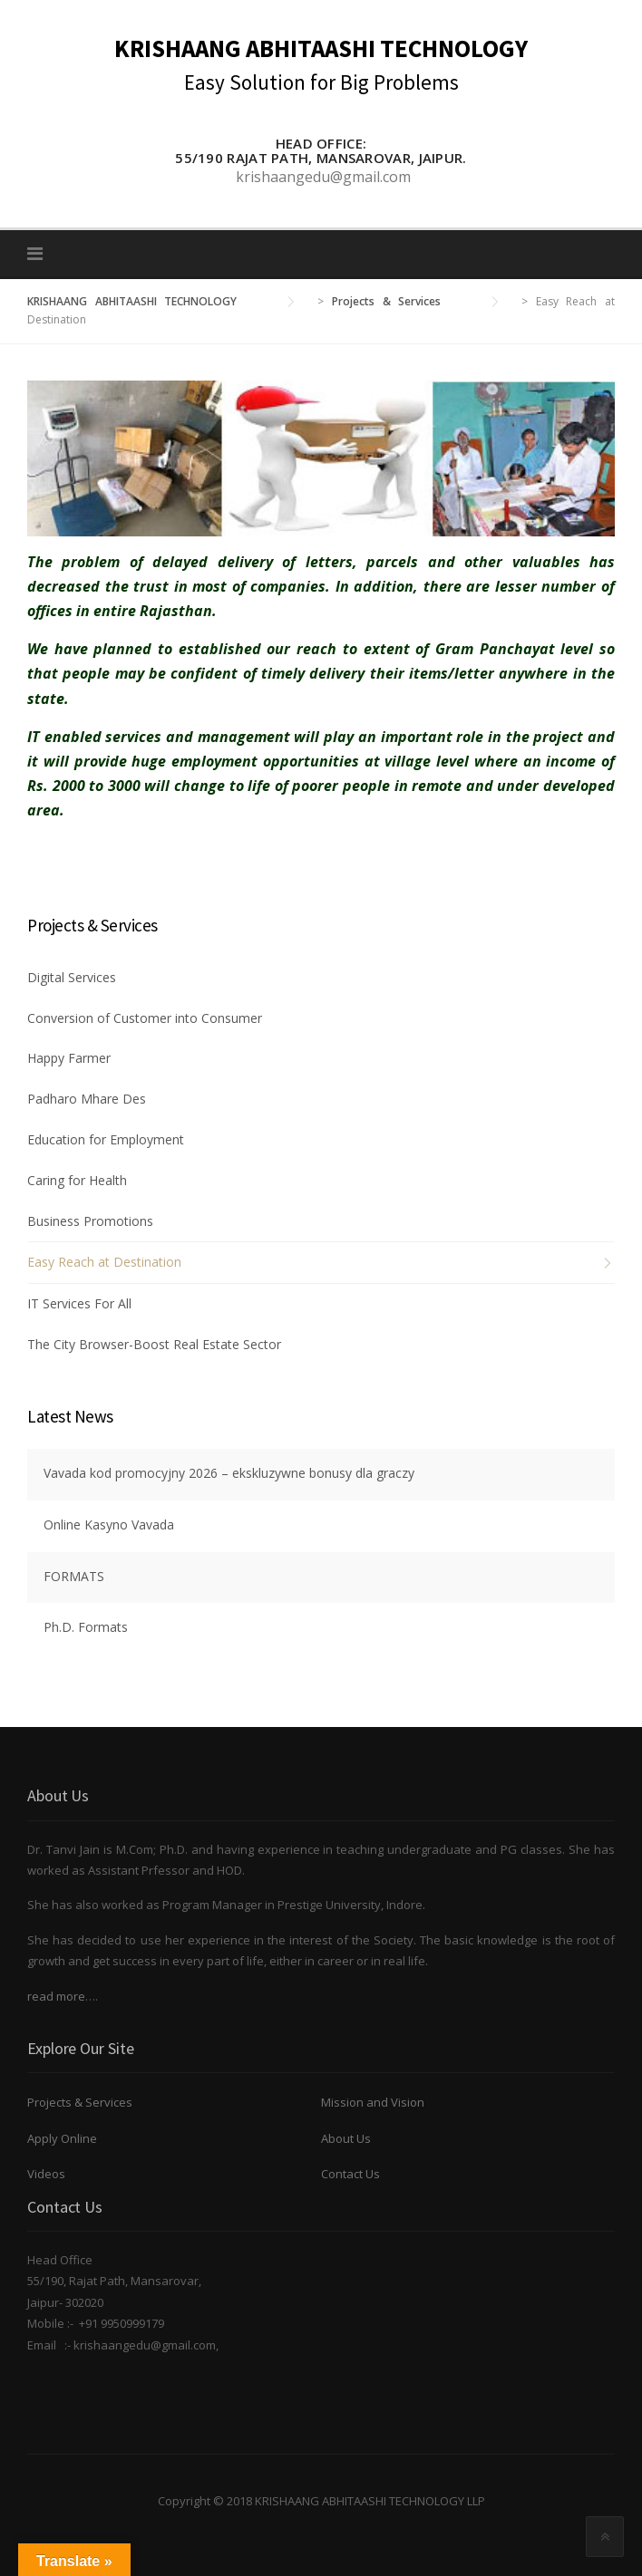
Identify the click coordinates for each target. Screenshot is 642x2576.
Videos (46, 2174)
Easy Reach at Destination (104, 1261)
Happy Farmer (69, 1057)
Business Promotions (90, 1221)
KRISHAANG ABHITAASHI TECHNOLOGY (321, 48)
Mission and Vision (372, 2102)
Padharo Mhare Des (86, 1098)
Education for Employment (105, 1139)
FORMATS (74, 1576)
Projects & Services (79, 2102)
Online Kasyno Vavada (109, 1524)
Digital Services (71, 977)
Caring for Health (77, 1180)
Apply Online (62, 2138)
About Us (346, 2138)
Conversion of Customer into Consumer (144, 1018)
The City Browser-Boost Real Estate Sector (154, 1344)
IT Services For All (79, 1303)
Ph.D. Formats (86, 1626)
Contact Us (350, 2174)
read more (56, 1996)
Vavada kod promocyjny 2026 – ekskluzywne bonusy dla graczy (229, 1472)
